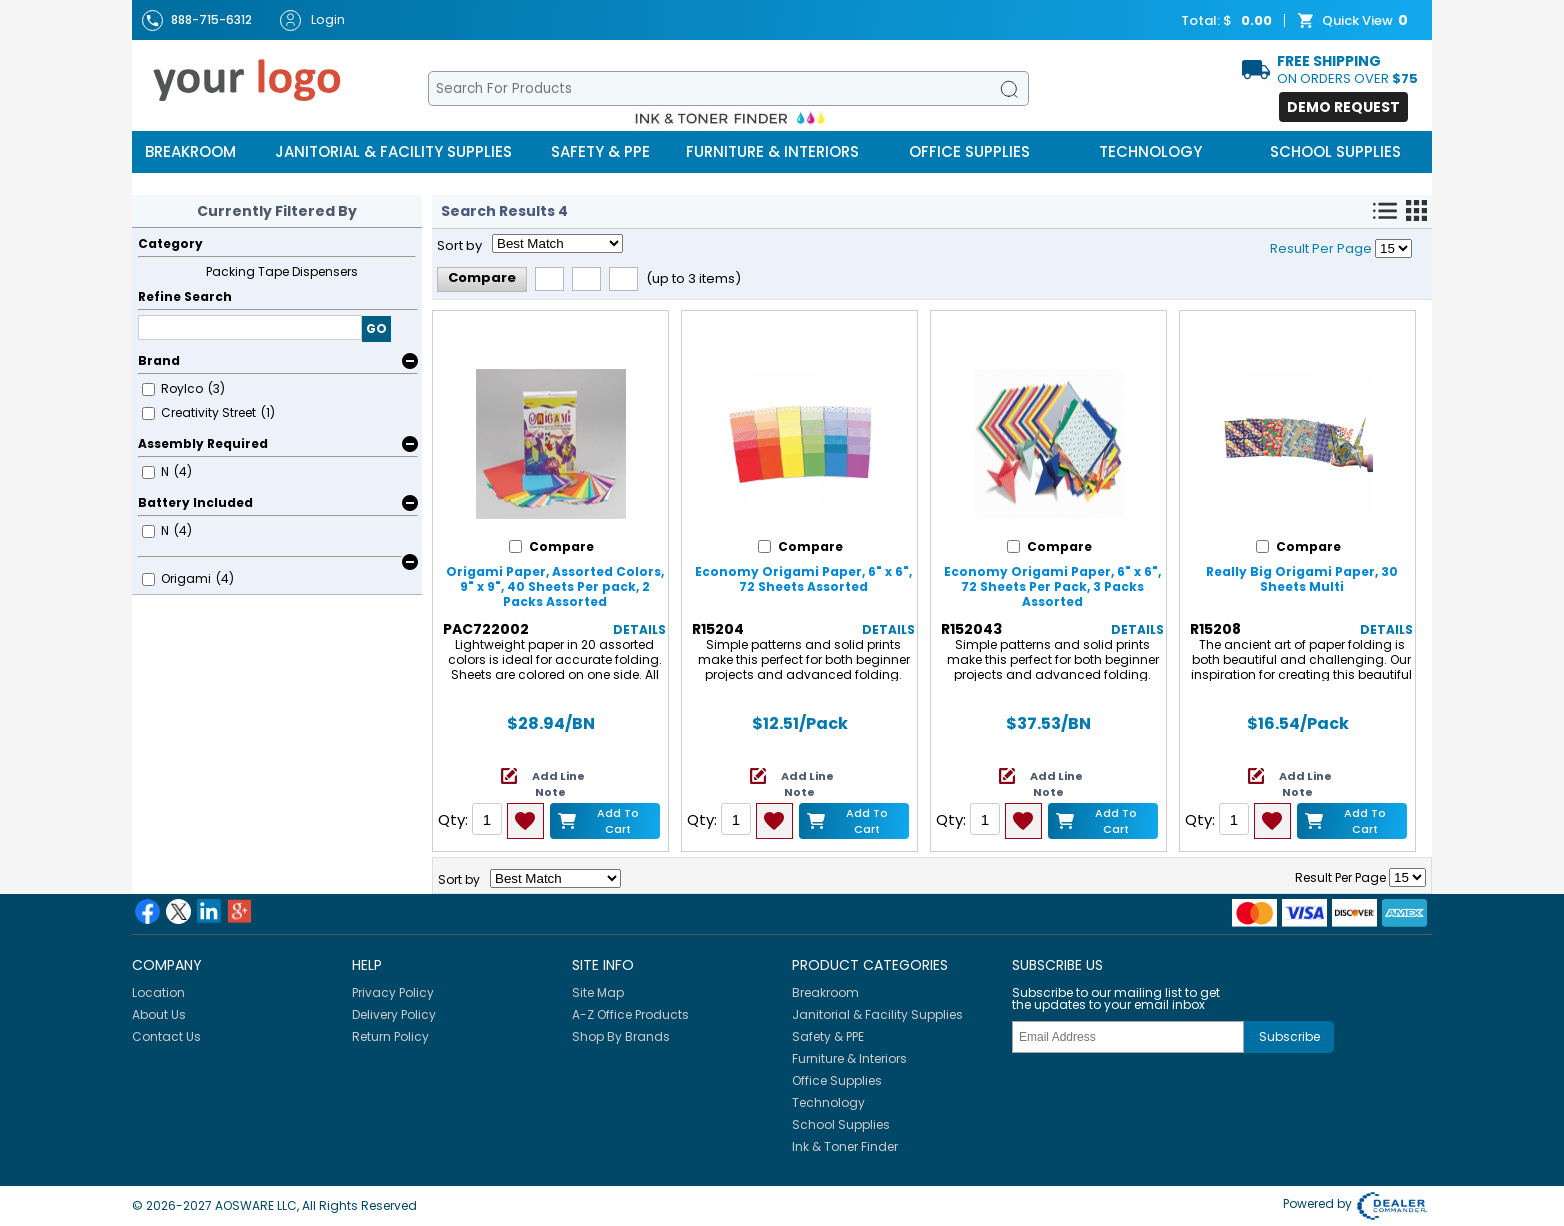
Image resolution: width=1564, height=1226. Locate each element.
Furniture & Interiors (772, 151)
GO (376, 328)
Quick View (1355, 21)
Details (639, 629)
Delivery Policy (394, 1014)
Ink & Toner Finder (845, 1146)
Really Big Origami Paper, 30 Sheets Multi (1302, 579)
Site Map (598, 992)
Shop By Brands (621, 1036)
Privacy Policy (393, 992)
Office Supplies (969, 151)
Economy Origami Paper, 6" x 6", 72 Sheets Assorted (803, 579)
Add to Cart (618, 820)
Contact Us (166, 1036)
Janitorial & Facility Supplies (393, 151)
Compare (482, 277)
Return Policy (390, 1036)
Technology (1150, 151)
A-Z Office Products (630, 1014)
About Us (159, 1014)
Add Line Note (558, 784)
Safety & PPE (600, 151)
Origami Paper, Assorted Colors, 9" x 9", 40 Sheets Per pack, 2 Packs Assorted (555, 586)
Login (312, 20)
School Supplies (1335, 151)
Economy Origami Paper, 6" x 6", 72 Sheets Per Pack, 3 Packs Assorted (1052, 586)
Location (158, 992)
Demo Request (1343, 107)
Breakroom (190, 151)
